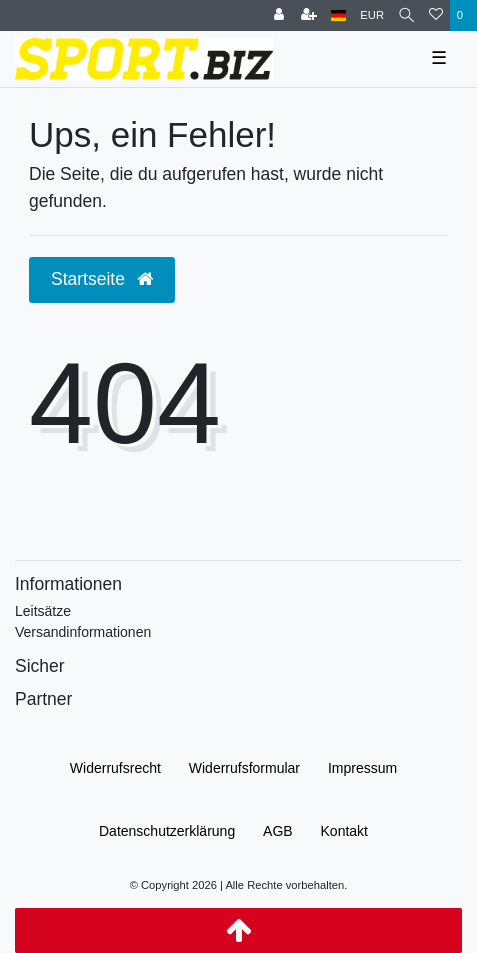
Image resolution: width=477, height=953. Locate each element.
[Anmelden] (279, 15)
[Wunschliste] (436, 15)
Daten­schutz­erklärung (167, 831)
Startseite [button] (102, 279)
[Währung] (372, 15)
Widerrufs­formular (244, 768)
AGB (278, 831)
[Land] (338, 15)
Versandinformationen (83, 632)
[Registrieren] (309, 15)
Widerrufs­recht (115, 768)
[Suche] (406, 15)
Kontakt (344, 831)
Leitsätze (43, 611)
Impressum (362, 768)
